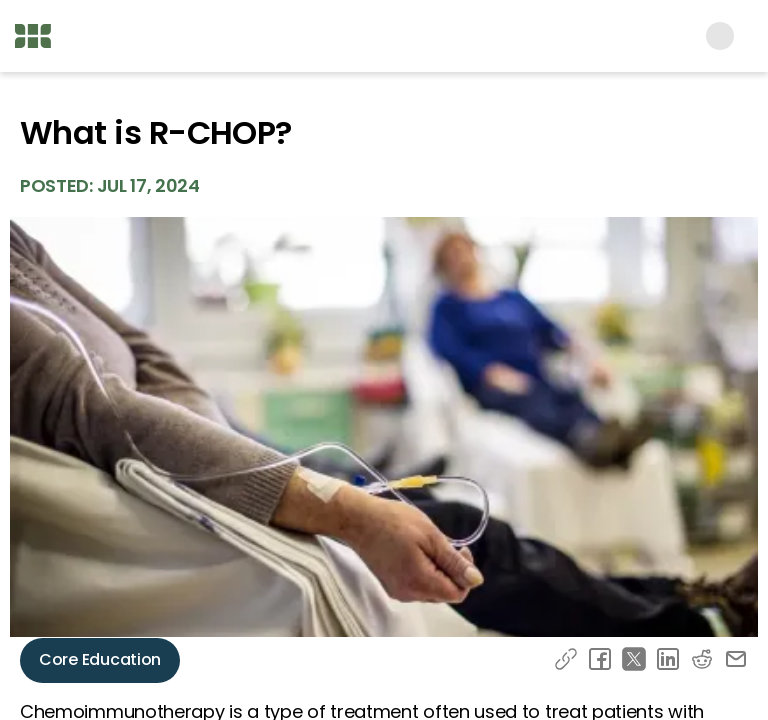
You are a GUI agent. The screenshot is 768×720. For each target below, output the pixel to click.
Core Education (100, 659)
